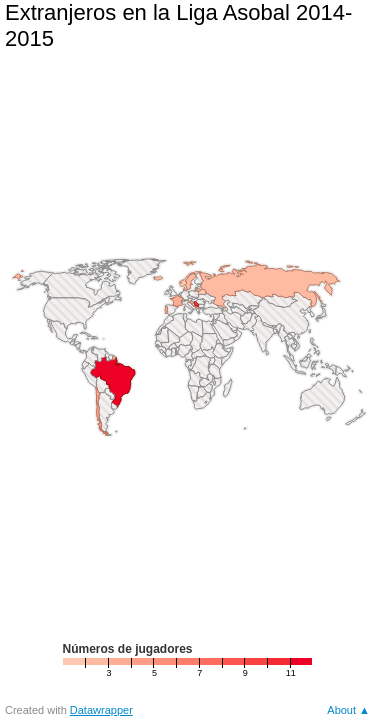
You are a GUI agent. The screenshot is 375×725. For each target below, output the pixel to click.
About (341, 710)
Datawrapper (101, 710)
